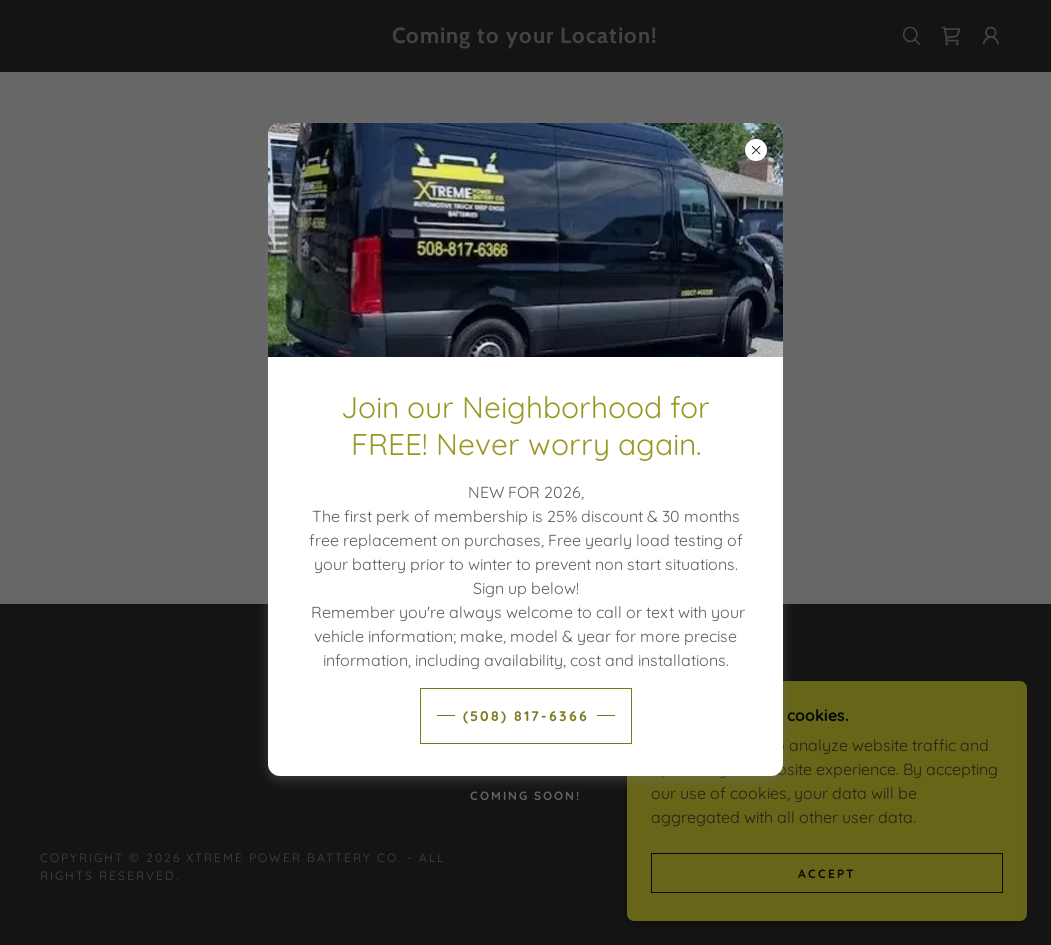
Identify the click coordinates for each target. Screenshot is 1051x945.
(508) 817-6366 (526, 716)
